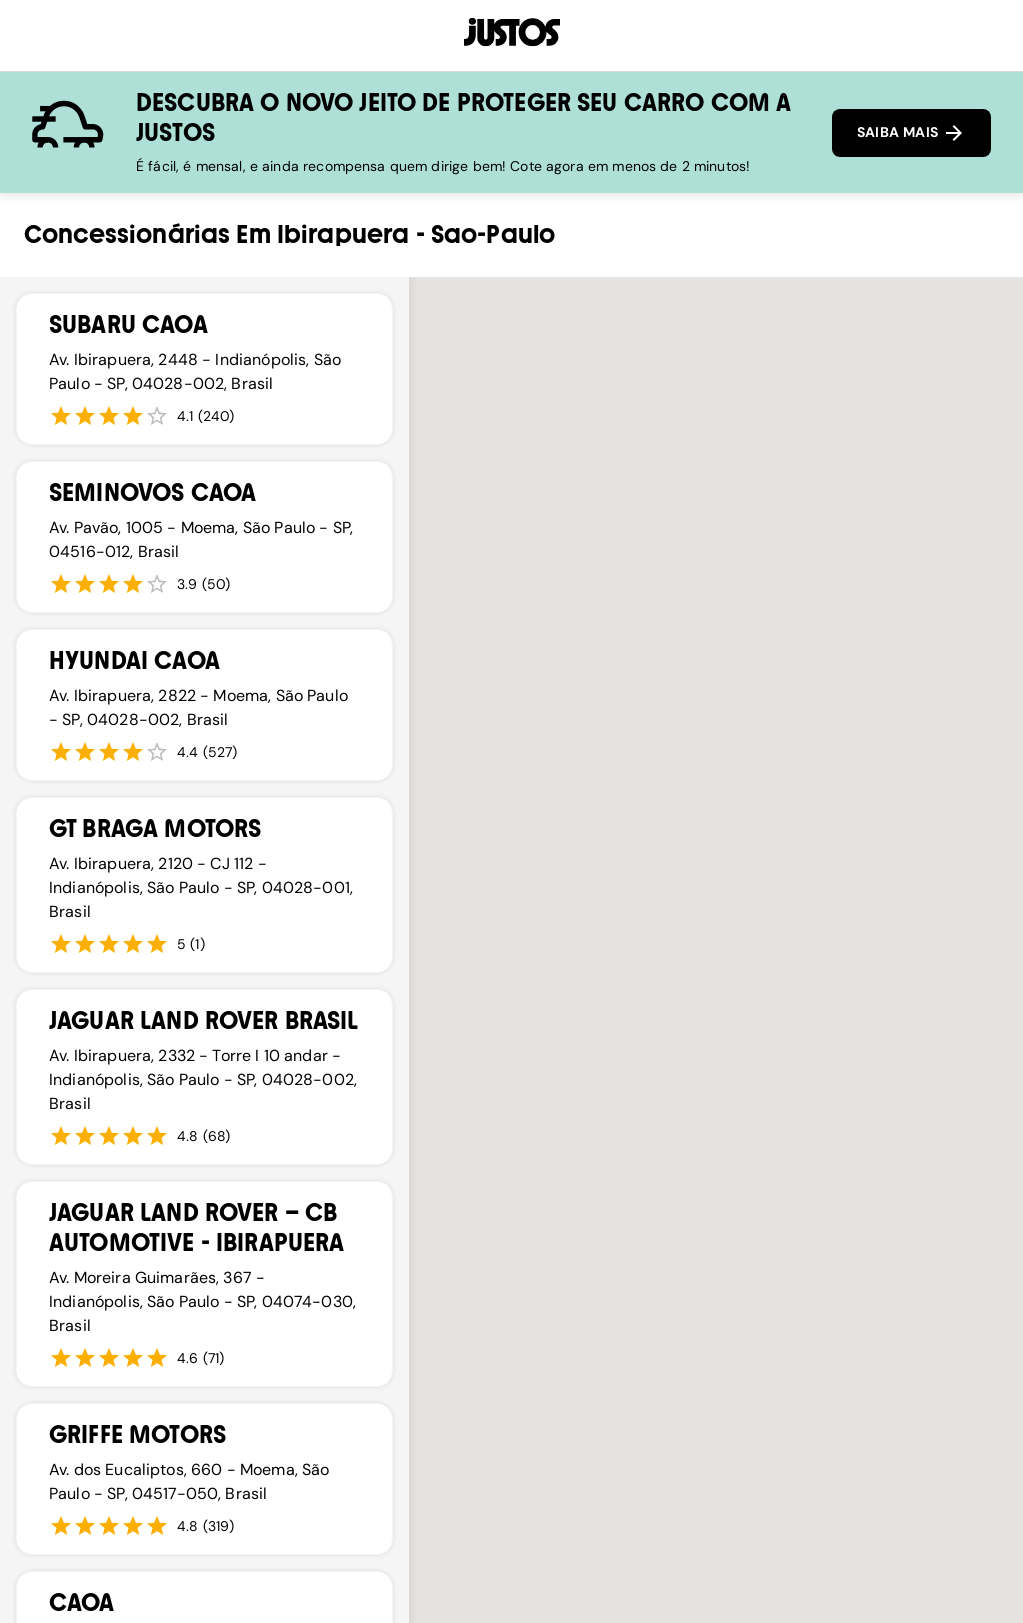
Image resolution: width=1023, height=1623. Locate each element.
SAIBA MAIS (911, 133)
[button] (684, 1022)
